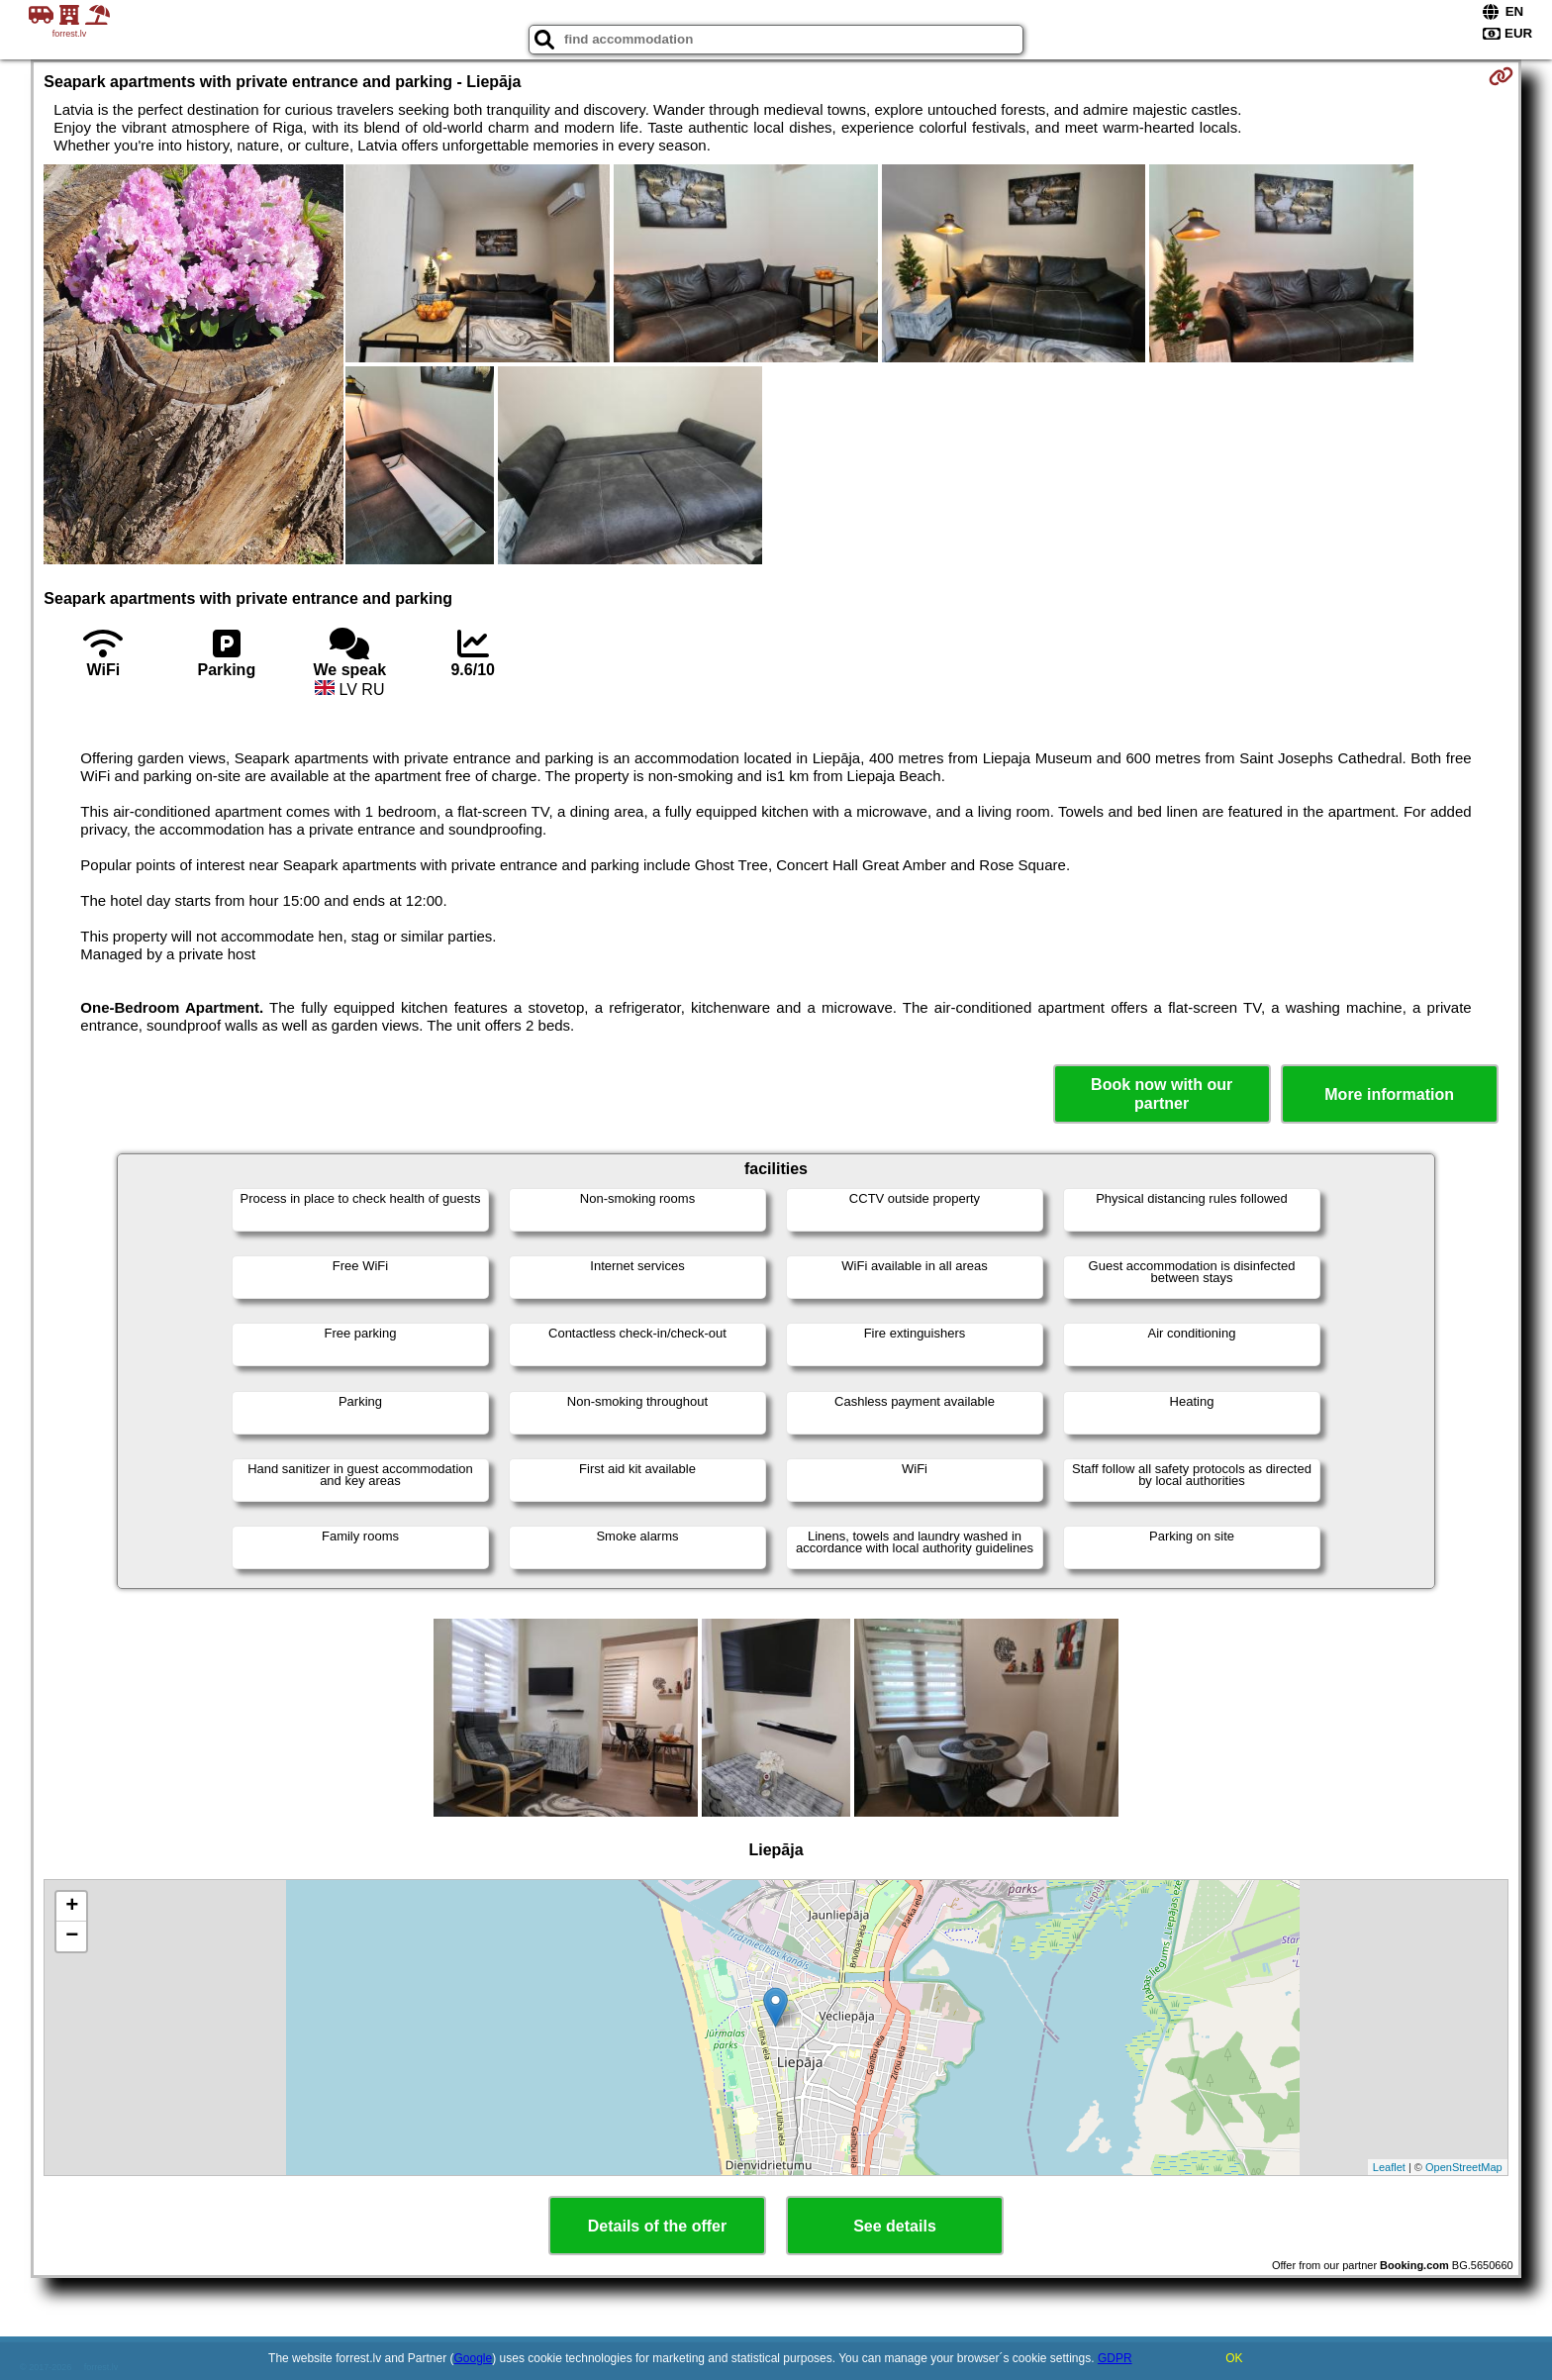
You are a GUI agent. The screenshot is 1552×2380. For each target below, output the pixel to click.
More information (1389, 1094)
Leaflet (1389, 2167)
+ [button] (71, 1907)
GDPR (1115, 2358)
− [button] (71, 1936)
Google (473, 2358)
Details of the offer (657, 2226)
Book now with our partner (1161, 1094)
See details (894, 2226)
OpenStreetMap (1464, 2167)
